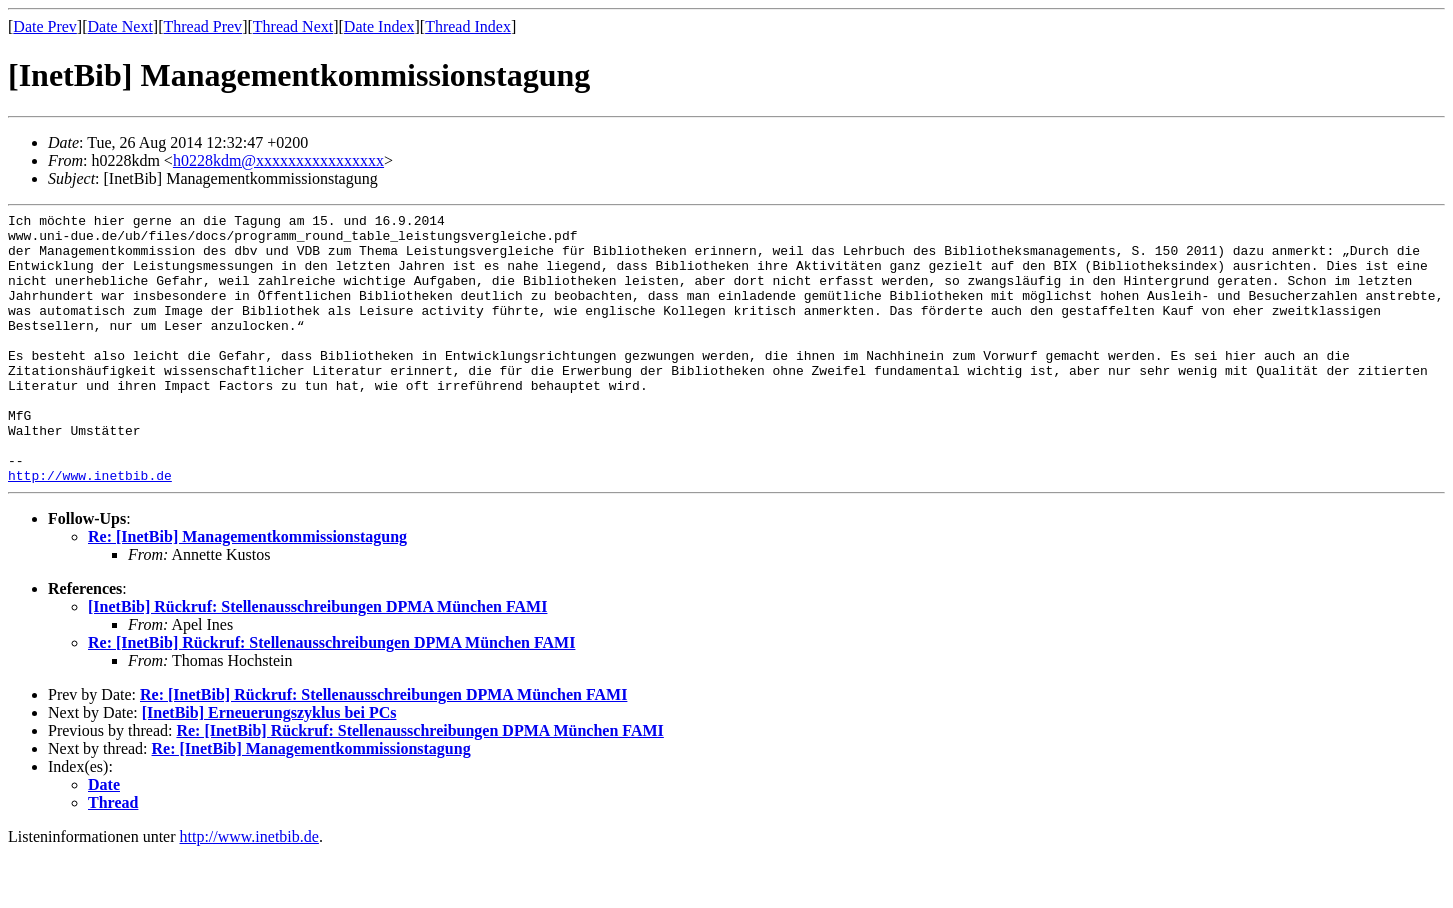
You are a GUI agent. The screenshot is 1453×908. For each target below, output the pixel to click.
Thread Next (293, 26)
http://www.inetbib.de (90, 529)
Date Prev (45, 26)
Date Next (120, 26)
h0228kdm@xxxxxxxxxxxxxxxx (278, 160)
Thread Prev (202, 26)
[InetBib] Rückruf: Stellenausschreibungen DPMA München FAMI (317, 660)
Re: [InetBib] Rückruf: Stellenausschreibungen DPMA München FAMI (331, 696)
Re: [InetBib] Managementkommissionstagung (247, 590)
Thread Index (468, 26)
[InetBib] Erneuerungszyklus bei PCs (269, 766)
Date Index (379, 26)
